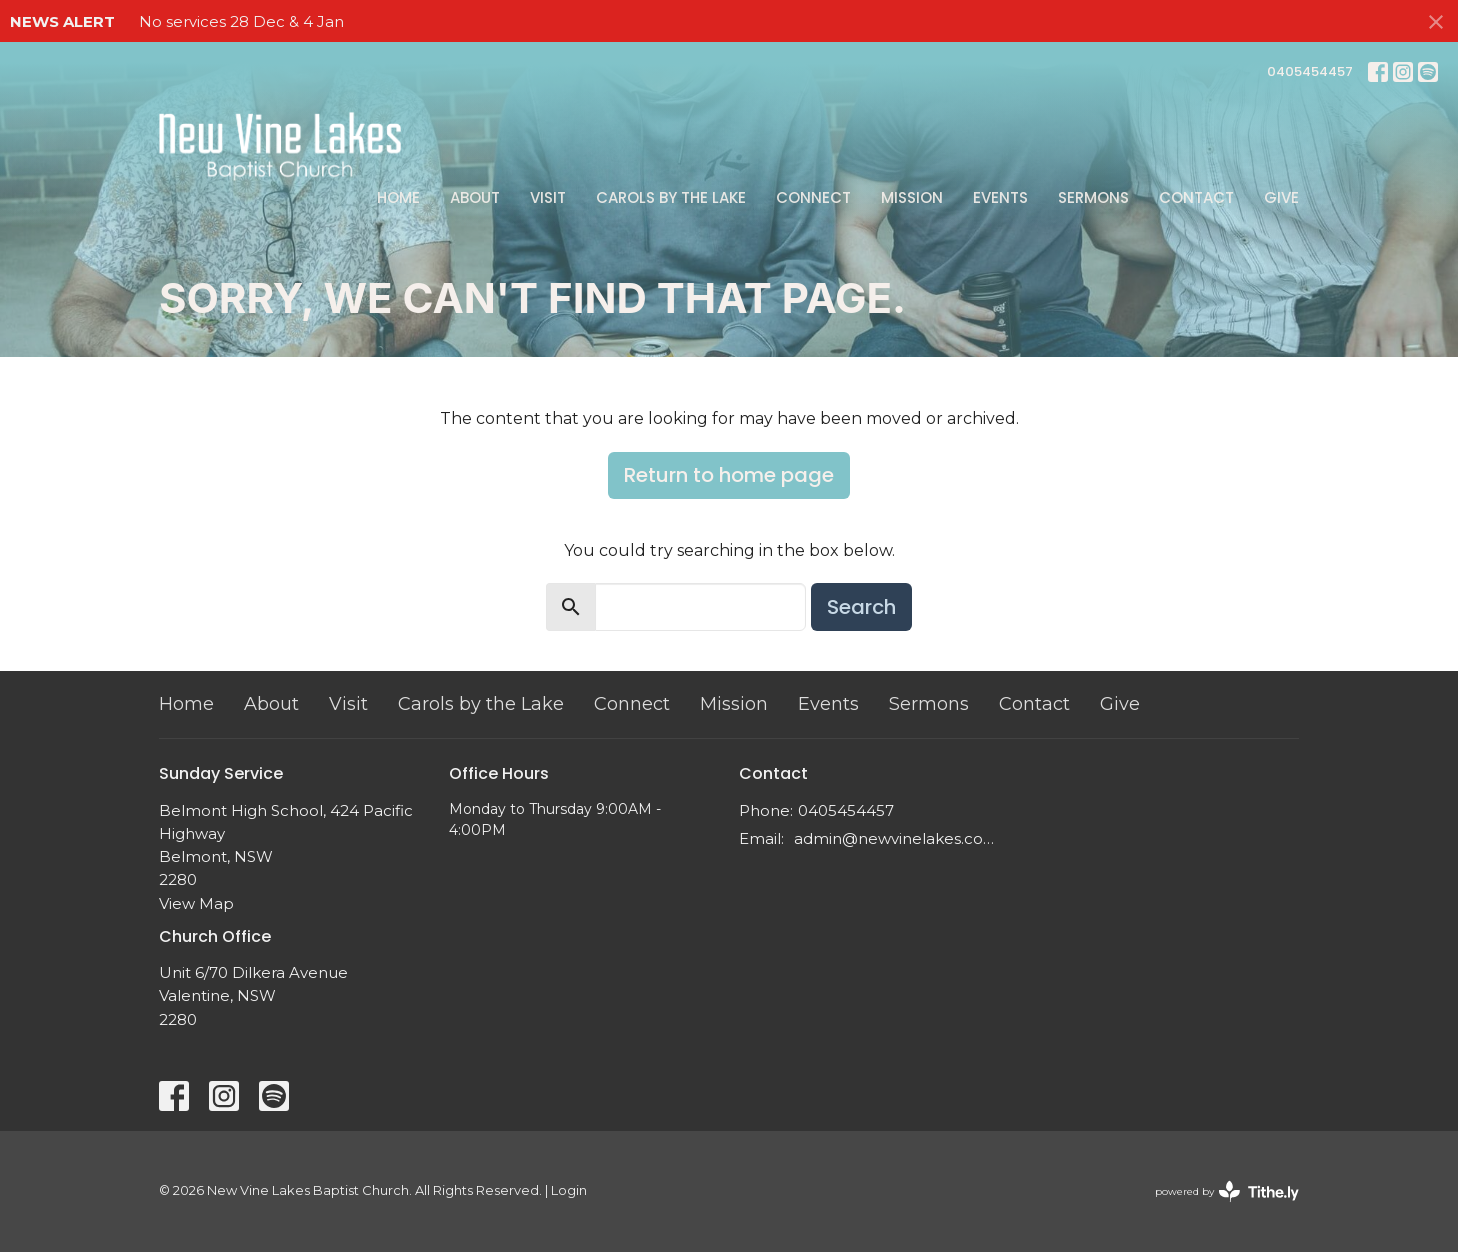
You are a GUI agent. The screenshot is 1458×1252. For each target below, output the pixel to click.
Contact (1196, 197)
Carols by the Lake (671, 197)
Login (569, 1190)
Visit (548, 197)
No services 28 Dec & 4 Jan (241, 21)
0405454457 (1310, 71)
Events (1000, 197)
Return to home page (729, 475)
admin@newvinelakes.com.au (901, 838)
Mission (912, 197)
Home (398, 197)
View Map (196, 903)
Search (861, 607)
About (475, 197)
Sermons (1093, 197)
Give (1281, 197)
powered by (1227, 1191)
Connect (813, 197)
